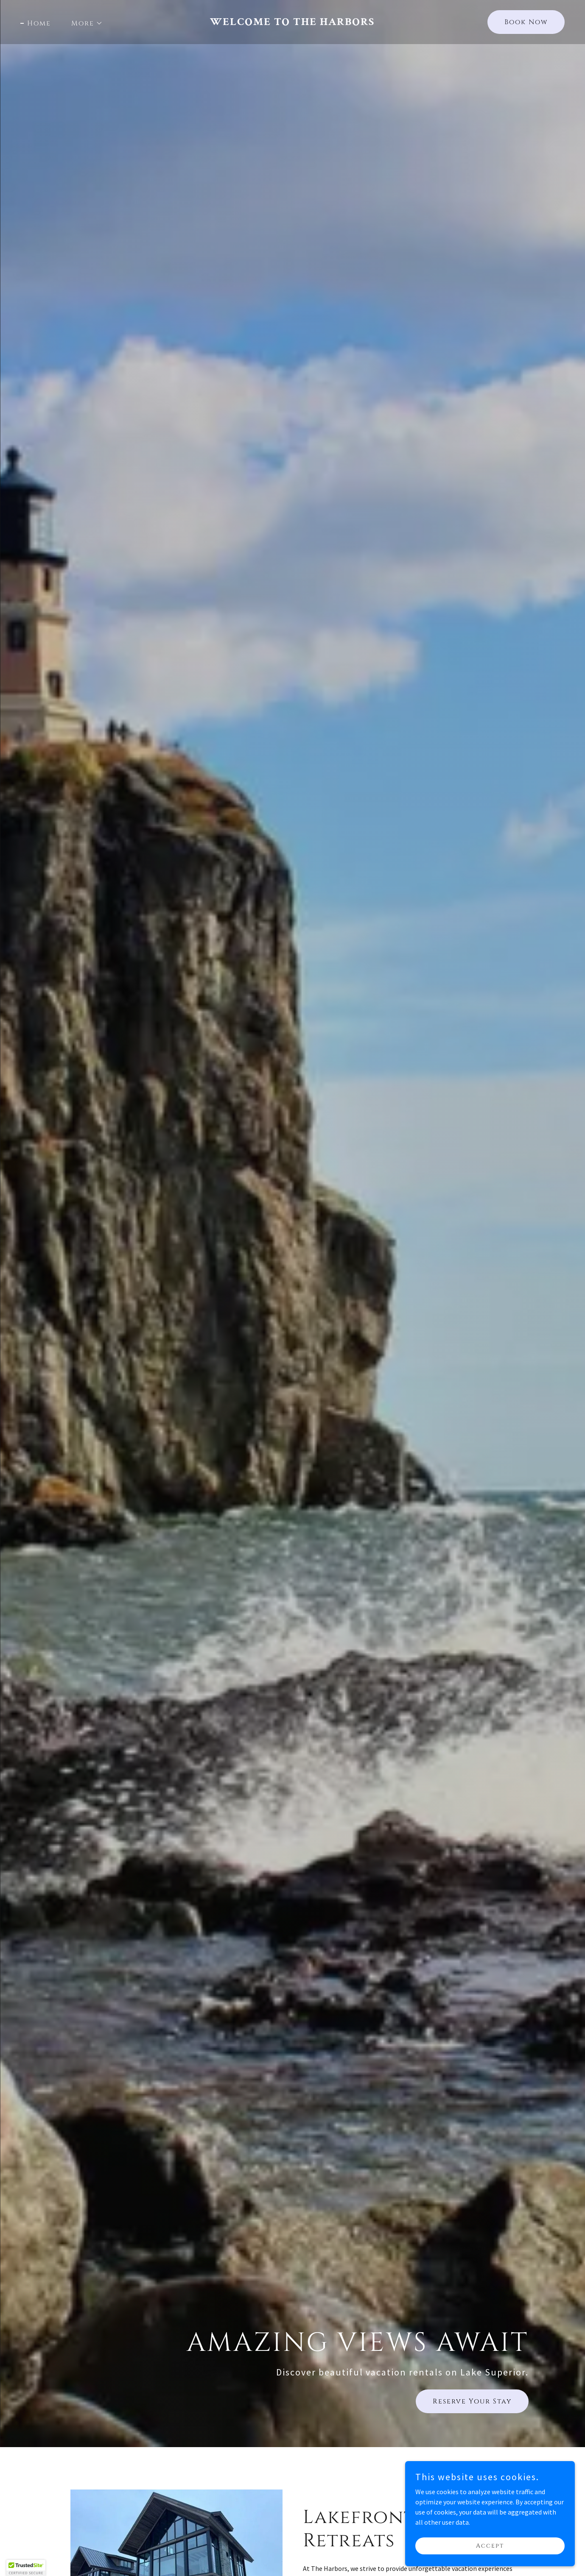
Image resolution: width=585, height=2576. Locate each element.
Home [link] (39, 23)
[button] (83, 23)
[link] (292, 22)
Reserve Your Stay (472, 2401)
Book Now (526, 22)
